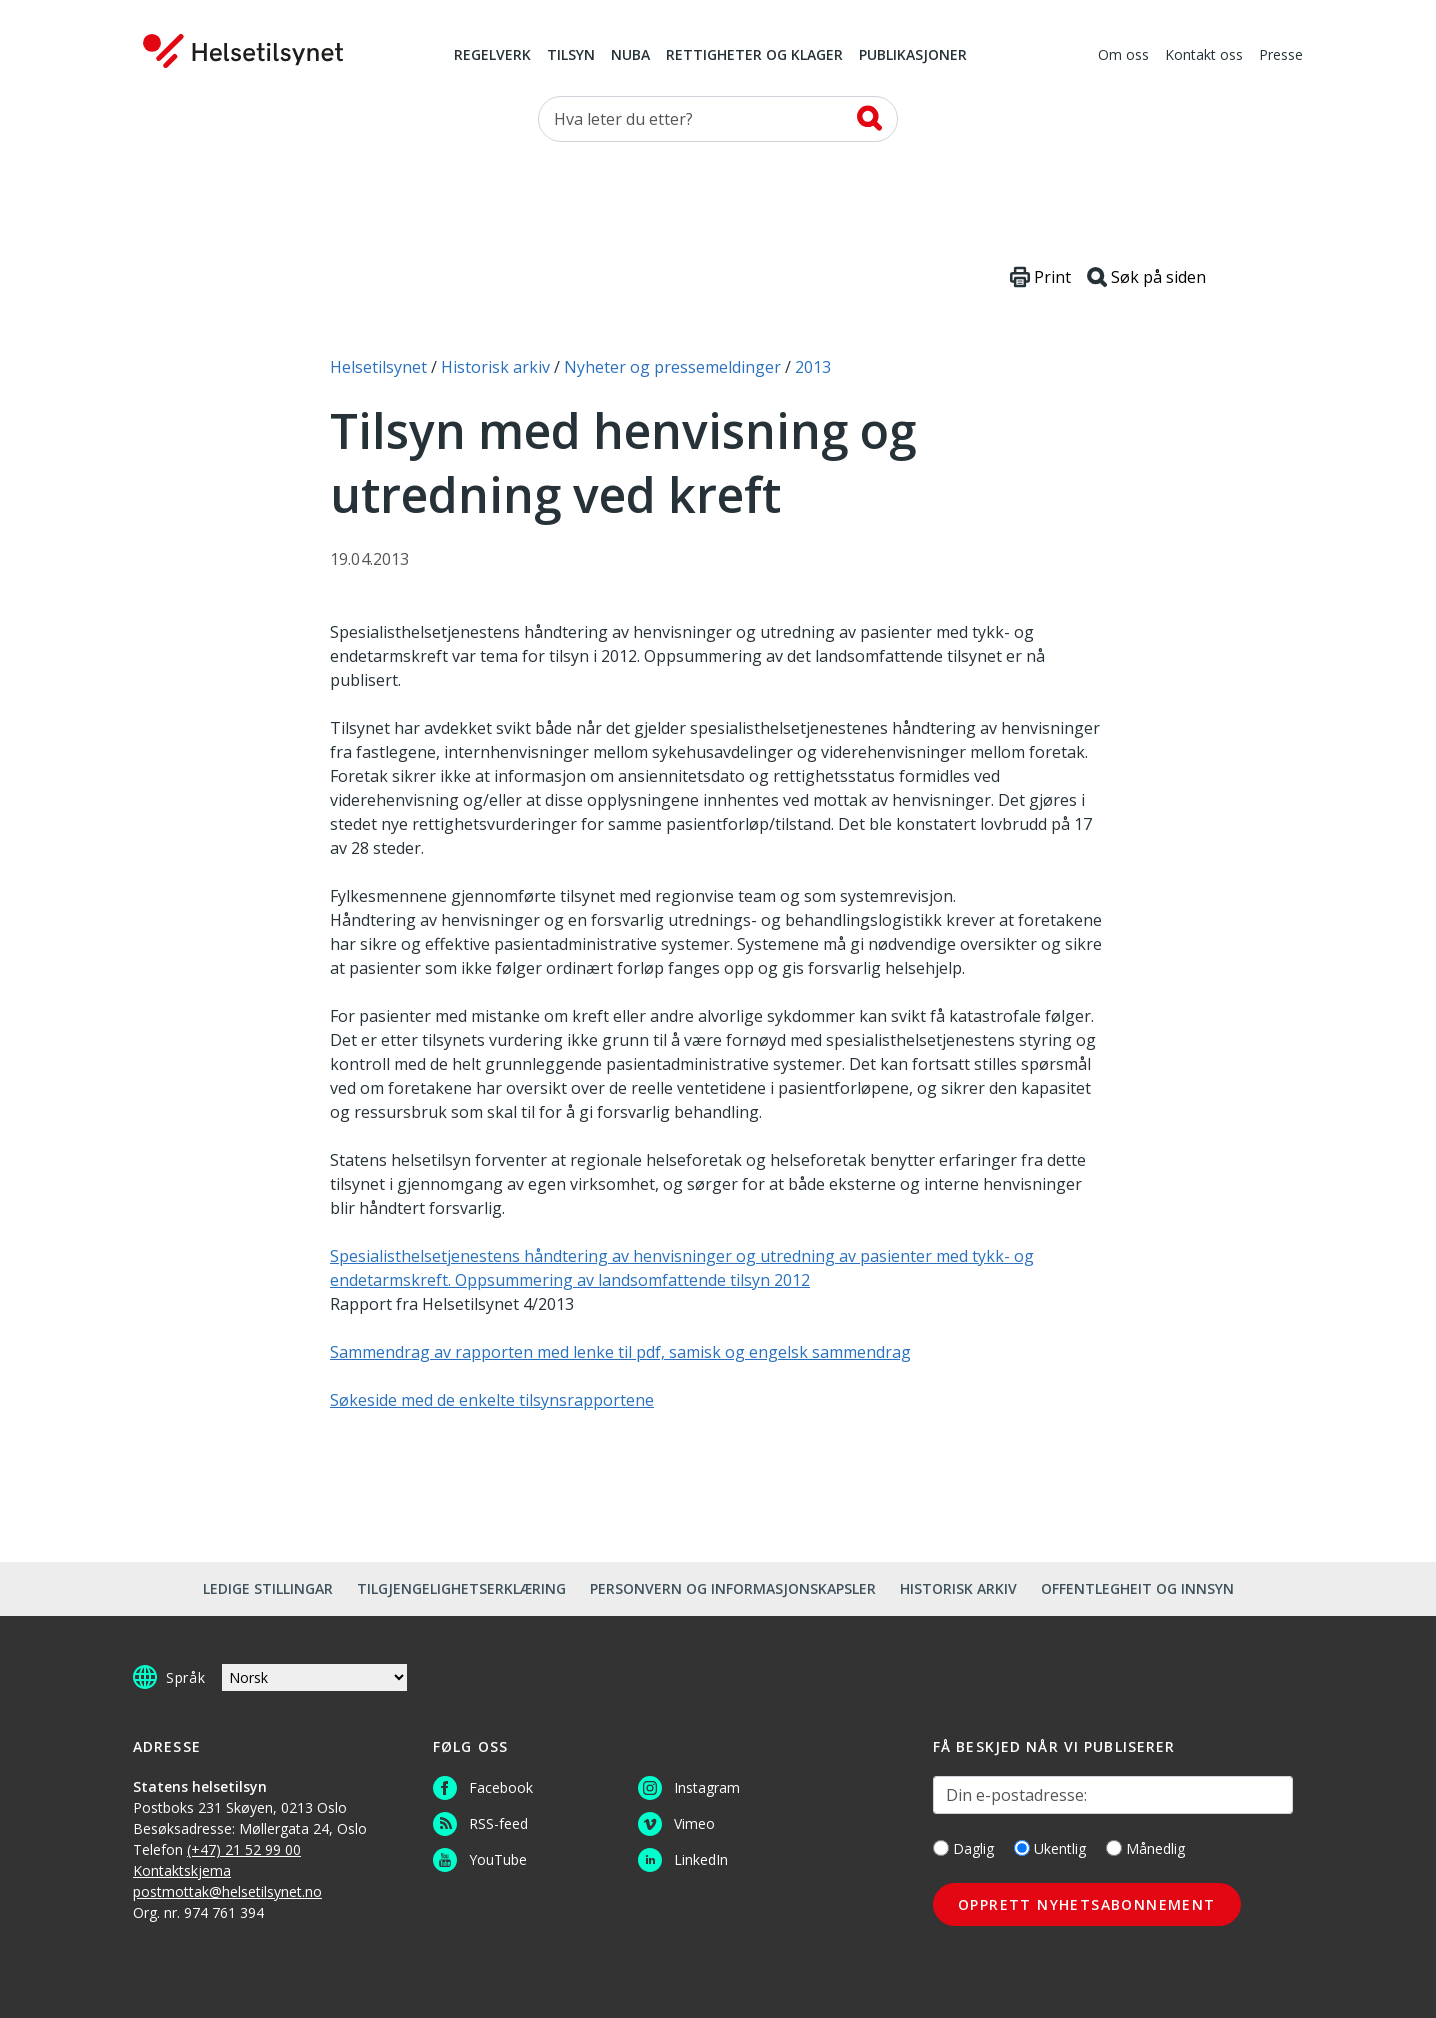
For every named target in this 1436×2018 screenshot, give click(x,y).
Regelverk (492, 56)
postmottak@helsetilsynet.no (227, 1891)
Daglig (963, 1848)
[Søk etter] (718, 119)
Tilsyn (571, 56)
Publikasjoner (913, 56)
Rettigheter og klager (754, 56)
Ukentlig (1050, 1848)
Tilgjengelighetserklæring (461, 1588)
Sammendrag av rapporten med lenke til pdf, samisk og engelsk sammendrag (620, 1352)
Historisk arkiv (958, 1588)
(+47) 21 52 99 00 (244, 1849)
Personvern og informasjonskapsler (733, 1588)
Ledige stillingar (268, 1588)
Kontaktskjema (182, 1870)
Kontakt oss (1204, 56)
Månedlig (1145, 1848)
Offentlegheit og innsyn (1137, 1588)
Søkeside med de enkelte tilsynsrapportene (492, 1400)
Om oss (1123, 56)
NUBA (630, 56)
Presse (1281, 56)
